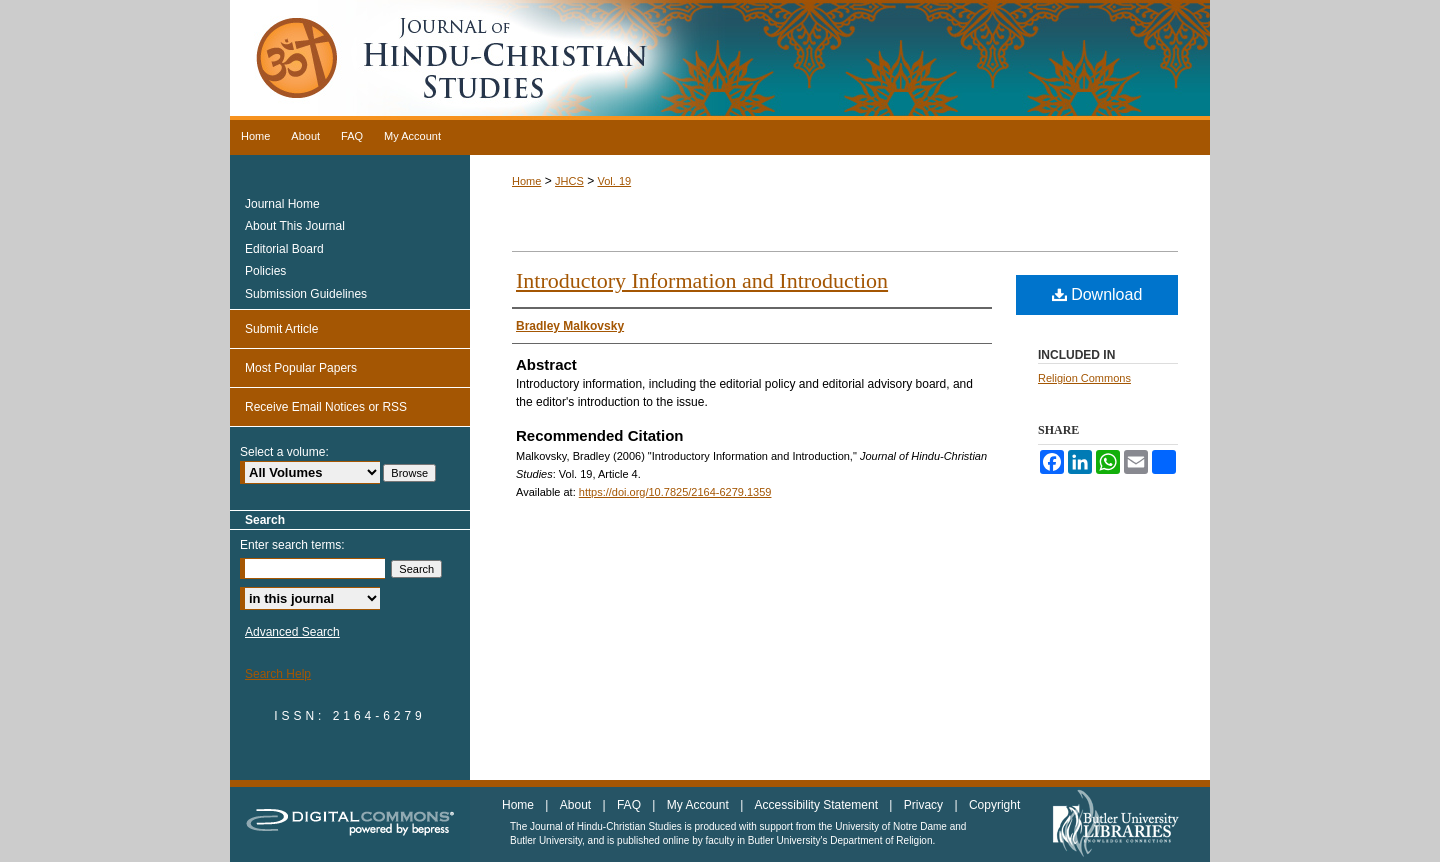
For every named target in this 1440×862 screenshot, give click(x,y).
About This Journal (295, 226)
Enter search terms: (292, 545)
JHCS (569, 181)
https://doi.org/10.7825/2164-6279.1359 (675, 492)
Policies (265, 271)
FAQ (630, 805)
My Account (699, 805)
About (577, 805)
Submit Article (281, 329)
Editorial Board (284, 249)
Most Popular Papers (301, 368)
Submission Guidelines (306, 294)
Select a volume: (284, 452)
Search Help (278, 674)
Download (1097, 294)
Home (526, 181)
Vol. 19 (614, 181)
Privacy (925, 805)
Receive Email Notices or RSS (326, 407)
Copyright (994, 805)
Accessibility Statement (818, 805)
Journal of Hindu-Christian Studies (720, 60)
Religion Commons (1084, 378)
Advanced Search (292, 632)
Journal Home (282, 204)
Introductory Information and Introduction (702, 280)
